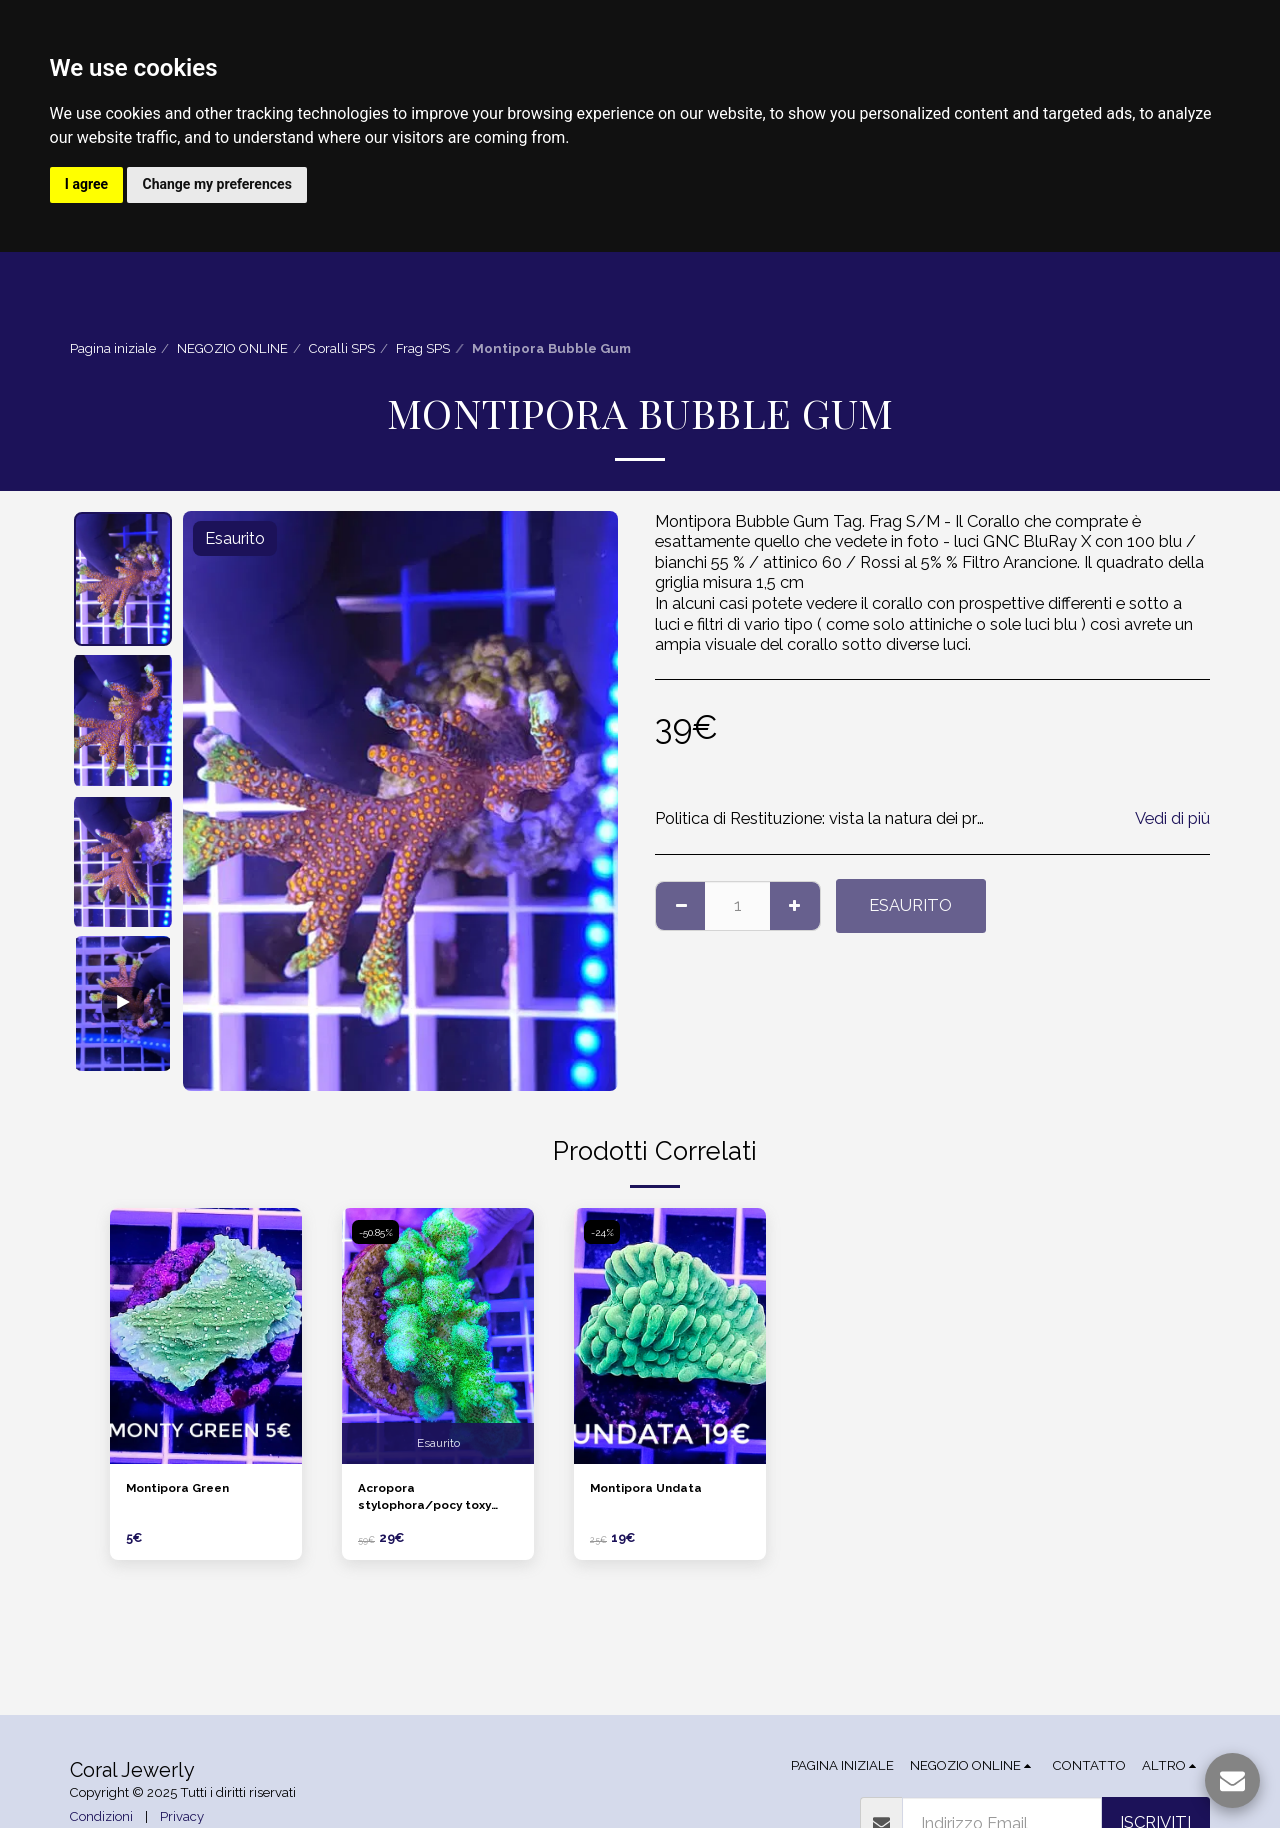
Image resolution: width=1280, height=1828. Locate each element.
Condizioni (101, 1817)
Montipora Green (185, 1490)
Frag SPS (423, 350)
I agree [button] (87, 185)
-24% (603, 1233)
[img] (206, 1337)
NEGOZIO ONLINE (232, 350)
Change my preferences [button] (220, 185)
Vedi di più (1172, 819)
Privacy (182, 1817)
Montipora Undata (654, 1490)
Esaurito (910, 906)
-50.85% (377, 1233)
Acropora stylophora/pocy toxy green (432, 1502)
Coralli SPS (342, 350)
